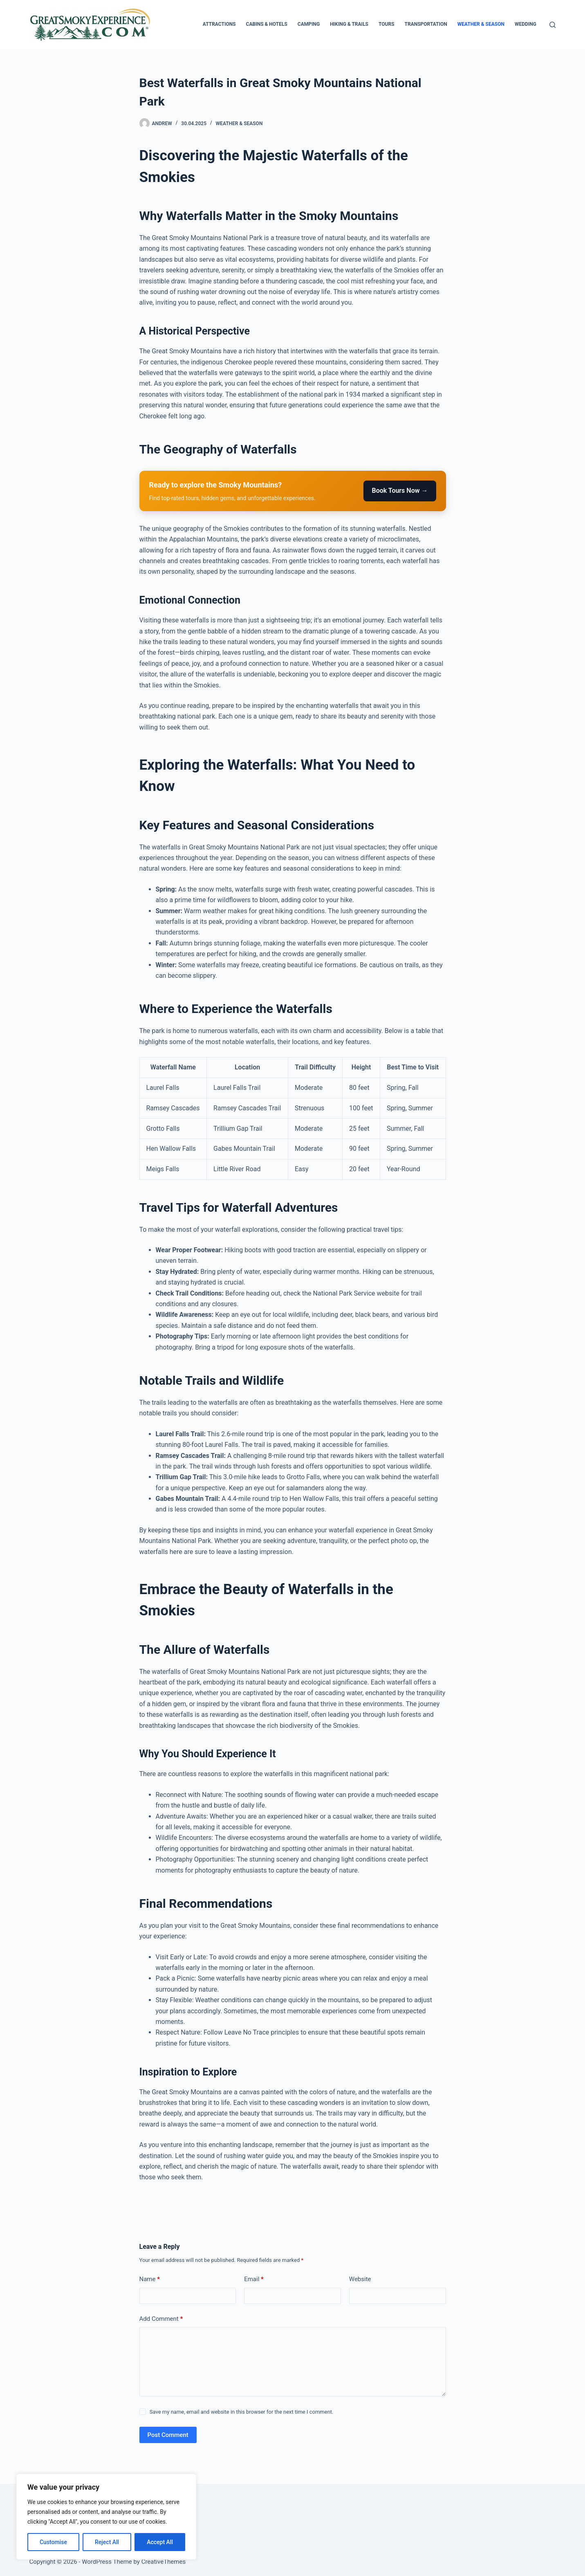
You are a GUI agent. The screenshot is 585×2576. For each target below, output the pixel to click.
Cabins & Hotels (266, 24)
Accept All (160, 2542)
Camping (309, 24)
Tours (386, 24)
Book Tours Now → (400, 490)
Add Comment (161, 2319)
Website (360, 2279)
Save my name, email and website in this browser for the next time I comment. (242, 2412)
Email (254, 2279)
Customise (53, 2542)
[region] (106, 2517)
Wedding (525, 24)
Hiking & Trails (349, 24)
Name (149, 2279)
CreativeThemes (163, 2561)
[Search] (552, 25)
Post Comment (168, 2435)
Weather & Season (480, 24)
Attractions (219, 24)
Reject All (107, 2542)
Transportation (426, 24)
